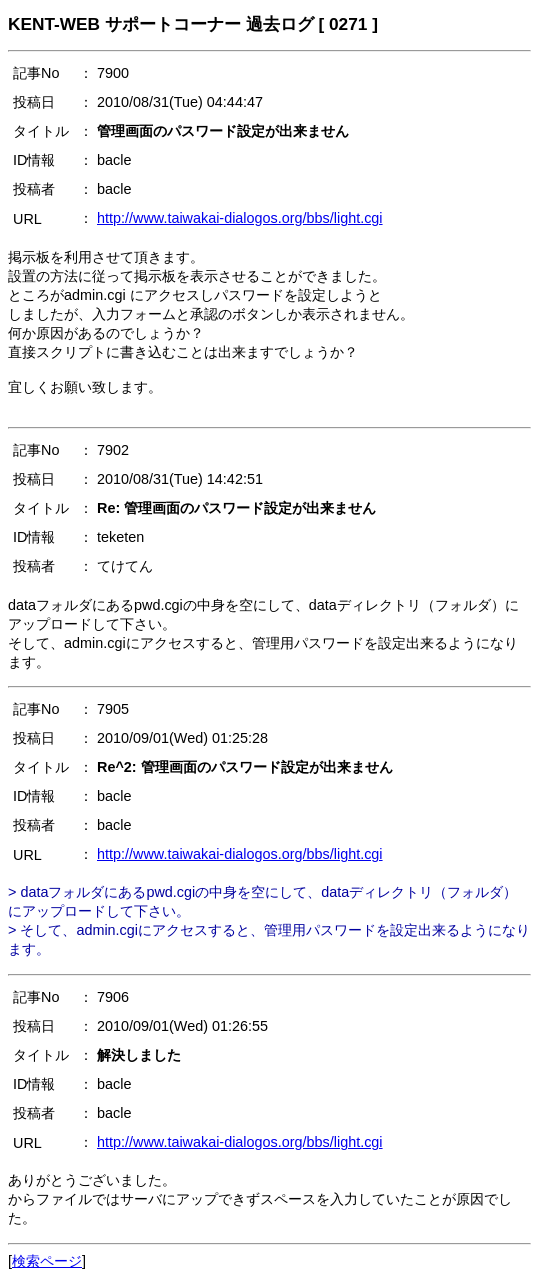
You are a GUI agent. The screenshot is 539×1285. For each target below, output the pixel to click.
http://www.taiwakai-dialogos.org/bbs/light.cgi (240, 218)
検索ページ (47, 1261)
